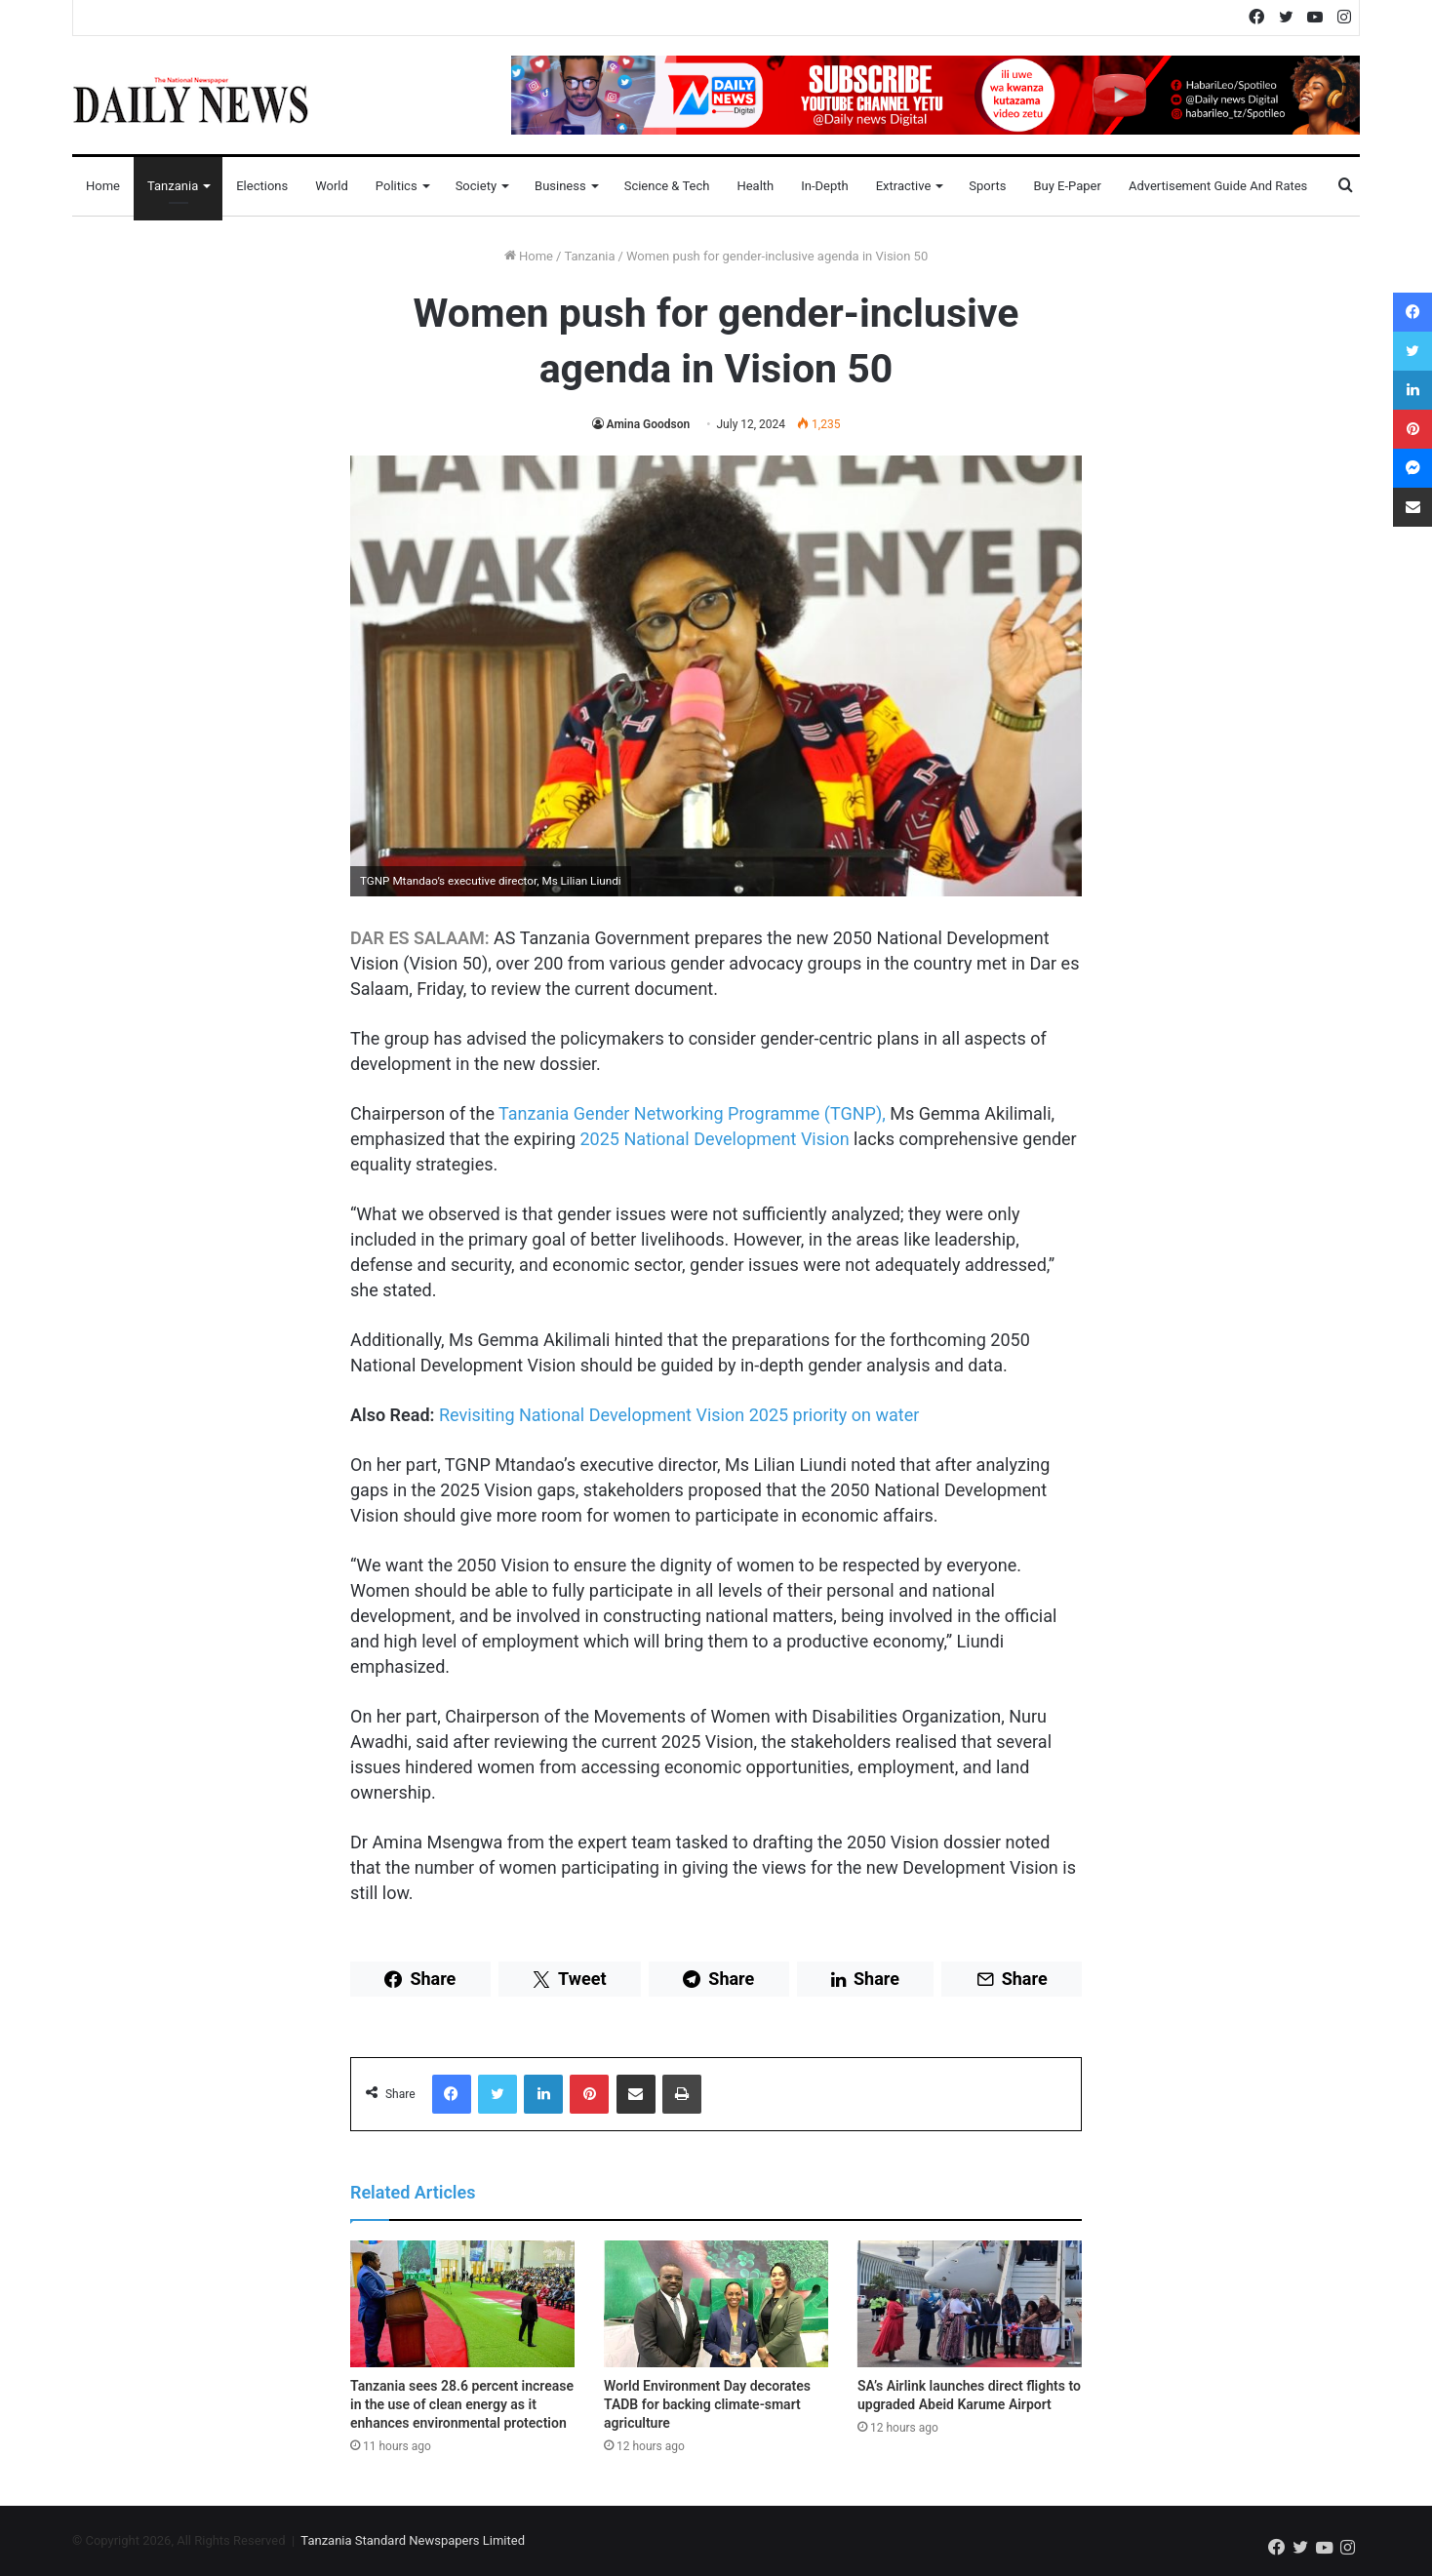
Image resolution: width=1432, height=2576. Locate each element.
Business (560, 185)
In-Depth (824, 185)
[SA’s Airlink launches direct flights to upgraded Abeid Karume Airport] (969, 2303)
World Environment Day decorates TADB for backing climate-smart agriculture (707, 2404)
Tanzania (172, 185)
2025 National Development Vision (714, 1139)
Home (103, 185)
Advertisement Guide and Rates (1218, 185)
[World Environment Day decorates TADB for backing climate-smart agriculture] (716, 2303)
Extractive (904, 185)
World (331, 185)
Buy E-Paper (1066, 185)
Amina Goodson (649, 424)
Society (476, 185)
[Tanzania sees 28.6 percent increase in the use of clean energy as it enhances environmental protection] (462, 2303)
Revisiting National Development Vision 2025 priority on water (679, 1415)
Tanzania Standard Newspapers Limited (412, 2540)
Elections (262, 185)
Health (755, 185)
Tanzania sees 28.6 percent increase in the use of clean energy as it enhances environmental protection (462, 2404)
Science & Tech (667, 185)
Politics (397, 185)
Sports (987, 185)
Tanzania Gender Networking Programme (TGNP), (692, 1113)
